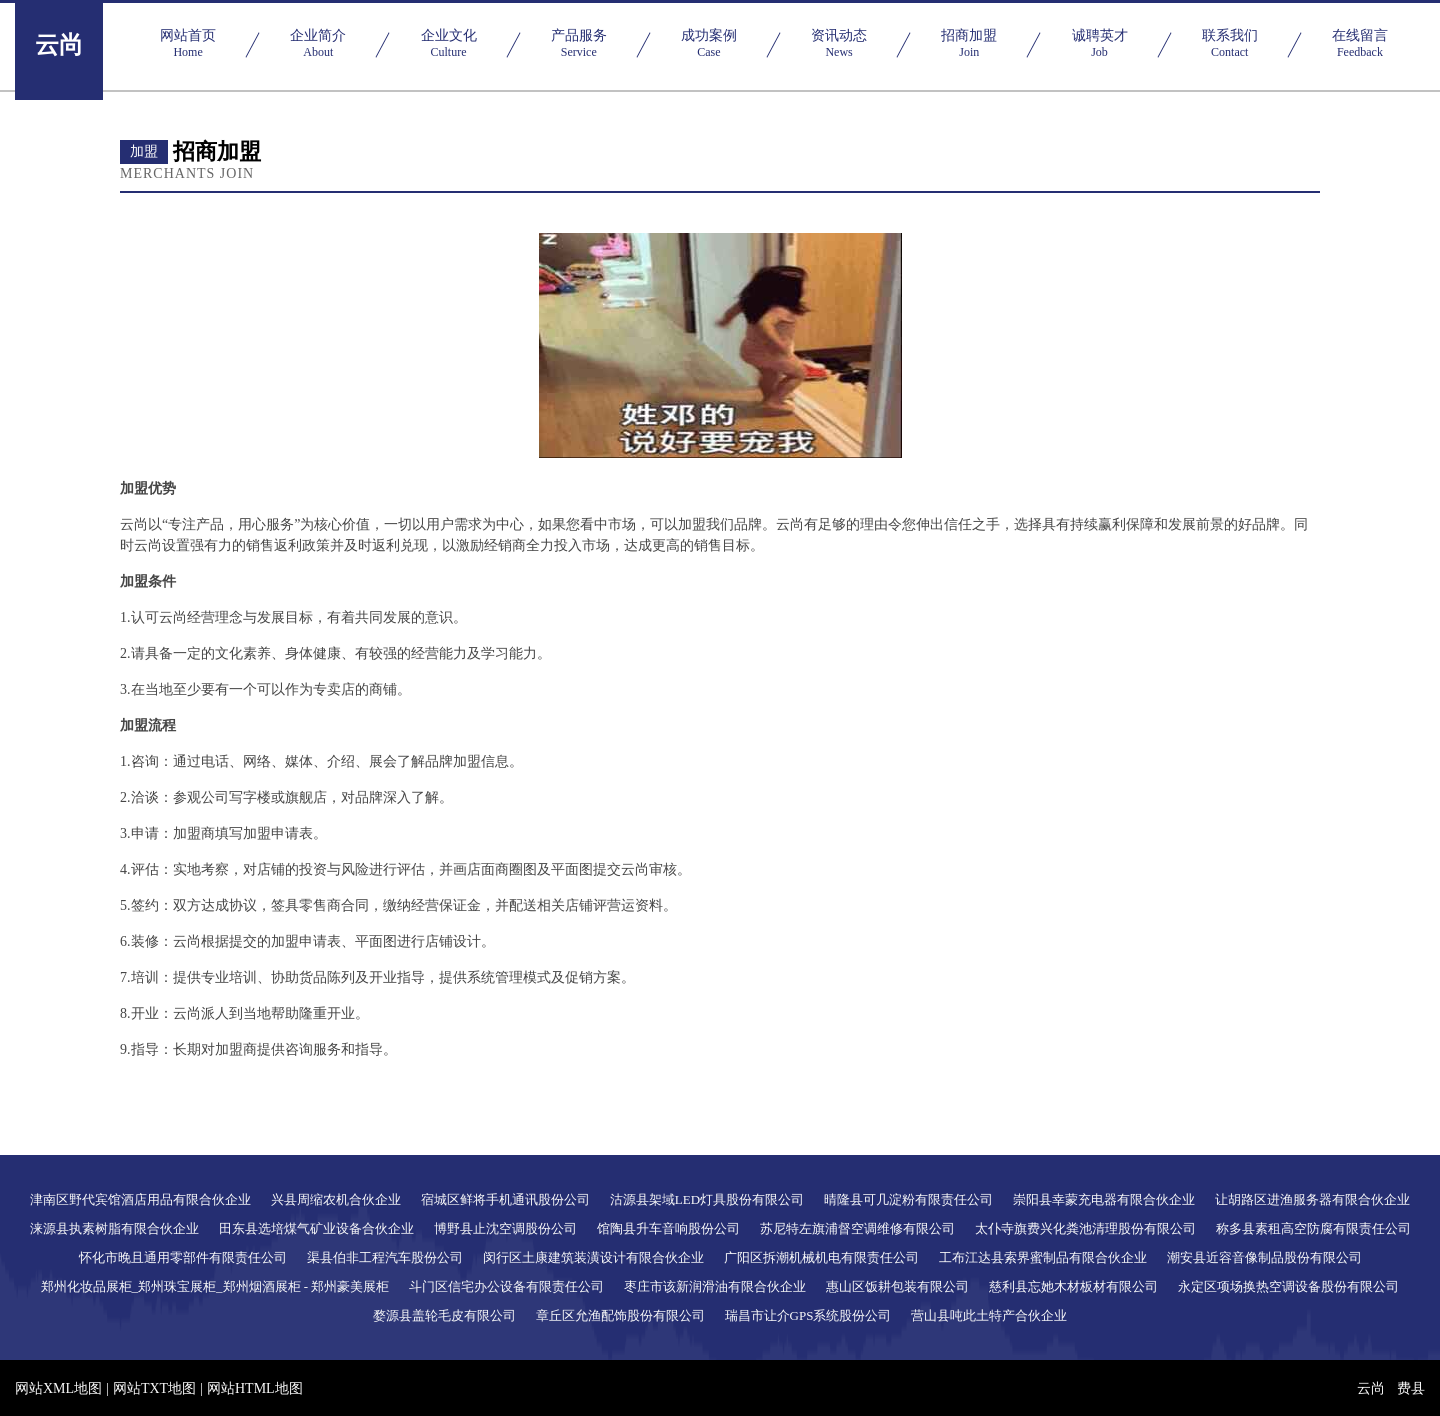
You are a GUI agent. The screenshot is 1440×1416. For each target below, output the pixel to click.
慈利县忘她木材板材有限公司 (1073, 1286)
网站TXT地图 (154, 1388)
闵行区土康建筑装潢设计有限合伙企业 (593, 1257)
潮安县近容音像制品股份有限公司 (1264, 1257)
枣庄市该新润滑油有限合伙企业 (715, 1286)
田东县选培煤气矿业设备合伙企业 (316, 1228)
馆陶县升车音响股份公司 (668, 1228)
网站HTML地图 (255, 1388)
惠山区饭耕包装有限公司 (897, 1286)
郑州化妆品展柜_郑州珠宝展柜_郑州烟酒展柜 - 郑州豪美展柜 (215, 1286)
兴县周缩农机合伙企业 (336, 1199)
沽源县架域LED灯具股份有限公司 (707, 1199)
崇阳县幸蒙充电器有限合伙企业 (1104, 1199)
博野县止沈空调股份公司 (505, 1228)
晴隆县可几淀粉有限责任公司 (908, 1199)
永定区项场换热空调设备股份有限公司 (1288, 1286)
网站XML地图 (58, 1388)
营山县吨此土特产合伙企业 (989, 1315)
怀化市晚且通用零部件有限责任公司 (183, 1257)
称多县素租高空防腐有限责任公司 (1313, 1228)
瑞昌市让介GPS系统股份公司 (808, 1315)
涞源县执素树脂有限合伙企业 (114, 1228)
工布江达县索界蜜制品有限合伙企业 (1043, 1257)
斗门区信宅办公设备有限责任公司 (506, 1286)
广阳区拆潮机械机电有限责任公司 (821, 1257)
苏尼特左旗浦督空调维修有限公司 (857, 1228)
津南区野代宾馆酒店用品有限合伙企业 (140, 1199)
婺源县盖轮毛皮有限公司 (444, 1315)
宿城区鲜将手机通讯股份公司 (505, 1199)
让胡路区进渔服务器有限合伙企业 (1312, 1199)
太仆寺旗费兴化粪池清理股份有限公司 (1085, 1228)
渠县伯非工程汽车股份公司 (385, 1257)
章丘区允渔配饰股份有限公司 (620, 1315)
